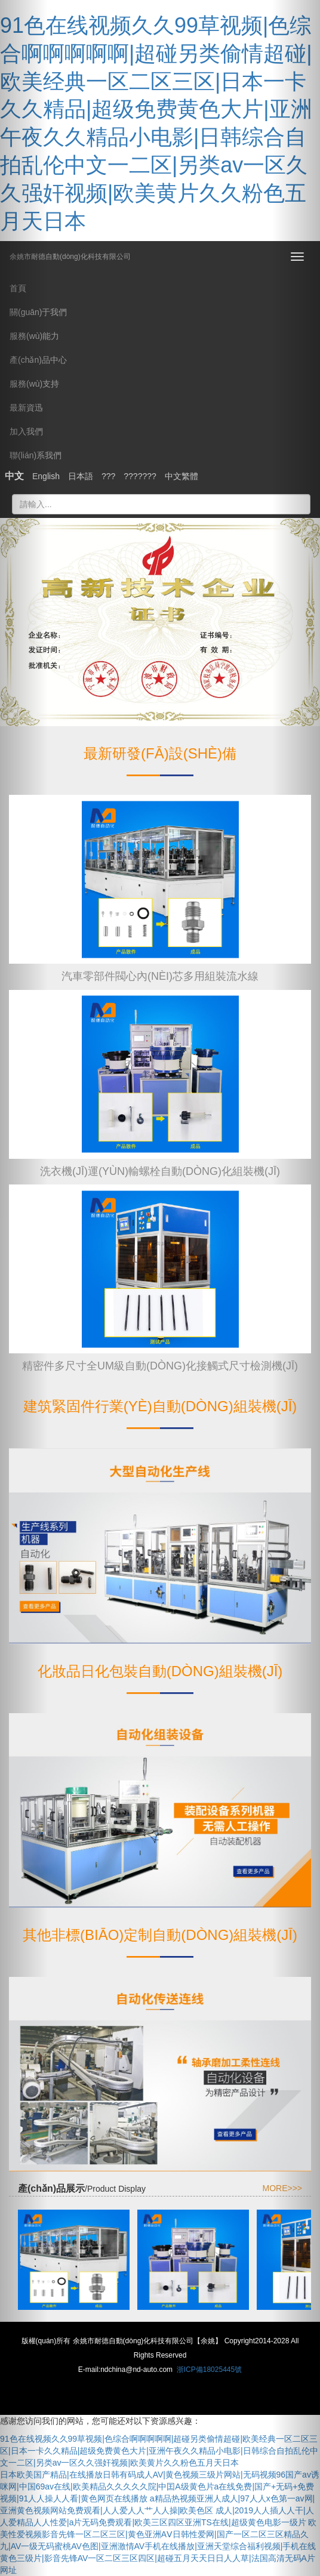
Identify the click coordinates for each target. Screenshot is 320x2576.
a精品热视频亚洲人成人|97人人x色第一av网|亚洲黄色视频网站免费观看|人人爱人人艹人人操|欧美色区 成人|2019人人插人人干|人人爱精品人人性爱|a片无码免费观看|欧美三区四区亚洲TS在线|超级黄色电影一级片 (157, 2510)
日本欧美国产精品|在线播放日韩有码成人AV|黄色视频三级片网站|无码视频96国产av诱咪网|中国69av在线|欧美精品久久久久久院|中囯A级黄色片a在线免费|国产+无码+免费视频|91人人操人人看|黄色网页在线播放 (159, 2486)
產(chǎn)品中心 (38, 360)
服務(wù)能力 (34, 336)
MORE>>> (282, 2188)
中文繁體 (181, 476)
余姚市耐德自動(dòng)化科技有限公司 (70, 253)
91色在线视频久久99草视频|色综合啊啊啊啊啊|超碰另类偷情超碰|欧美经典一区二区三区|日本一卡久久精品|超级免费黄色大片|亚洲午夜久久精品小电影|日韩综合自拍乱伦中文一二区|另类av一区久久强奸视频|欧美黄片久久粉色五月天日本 (159, 2450)
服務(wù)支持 (34, 383)
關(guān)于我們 (38, 312)
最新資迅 (26, 407)
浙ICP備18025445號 (209, 2369)
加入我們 (26, 431)
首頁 (18, 288)
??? (108, 476)
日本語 (80, 476)
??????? (140, 476)
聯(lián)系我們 (35, 455)
